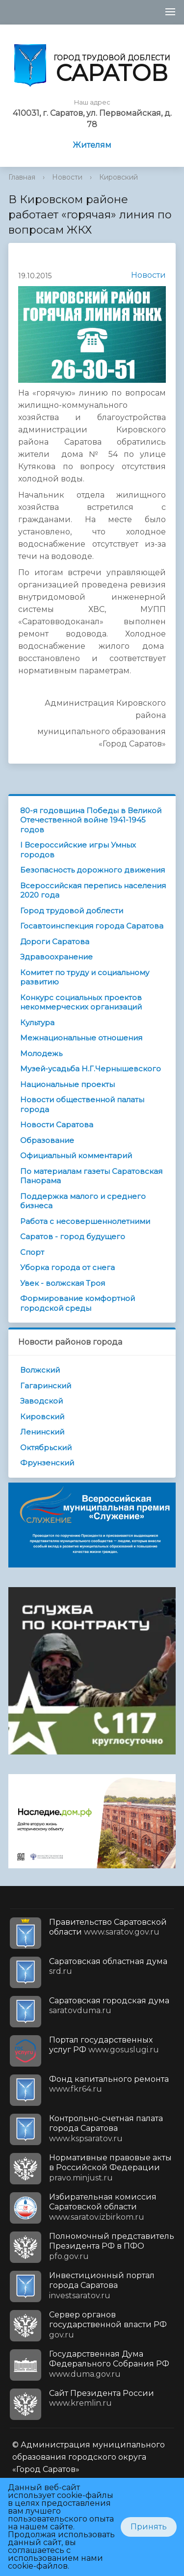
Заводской (41, 1401)
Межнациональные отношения (81, 1037)
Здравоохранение (56, 956)
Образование (47, 1140)
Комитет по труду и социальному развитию (84, 977)
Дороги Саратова (54, 941)
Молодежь (41, 1053)
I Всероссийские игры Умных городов (78, 849)
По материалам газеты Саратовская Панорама (91, 1176)
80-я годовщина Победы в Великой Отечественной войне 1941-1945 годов (90, 820)
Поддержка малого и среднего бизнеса (83, 1201)
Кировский (118, 177)
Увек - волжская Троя (62, 1283)
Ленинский (42, 1431)
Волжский (40, 1370)
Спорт (32, 1252)
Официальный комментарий (76, 1155)
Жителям (92, 145)
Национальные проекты (67, 1084)
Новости (67, 177)
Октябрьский (46, 1447)
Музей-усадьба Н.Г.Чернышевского (90, 1068)
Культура (37, 1022)
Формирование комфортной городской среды (77, 1303)
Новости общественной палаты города (82, 1104)
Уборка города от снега (67, 1267)
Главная (21, 177)
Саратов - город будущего (72, 1236)
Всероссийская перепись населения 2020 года (93, 890)
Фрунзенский (47, 1462)
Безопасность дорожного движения (92, 870)
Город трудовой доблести (71, 910)
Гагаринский (45, 1385)
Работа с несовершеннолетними (85, 1221)
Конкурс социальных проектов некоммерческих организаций (81, 1002)
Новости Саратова (56, 1124)
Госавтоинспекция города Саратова (91, 925)
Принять (149, 2526)
